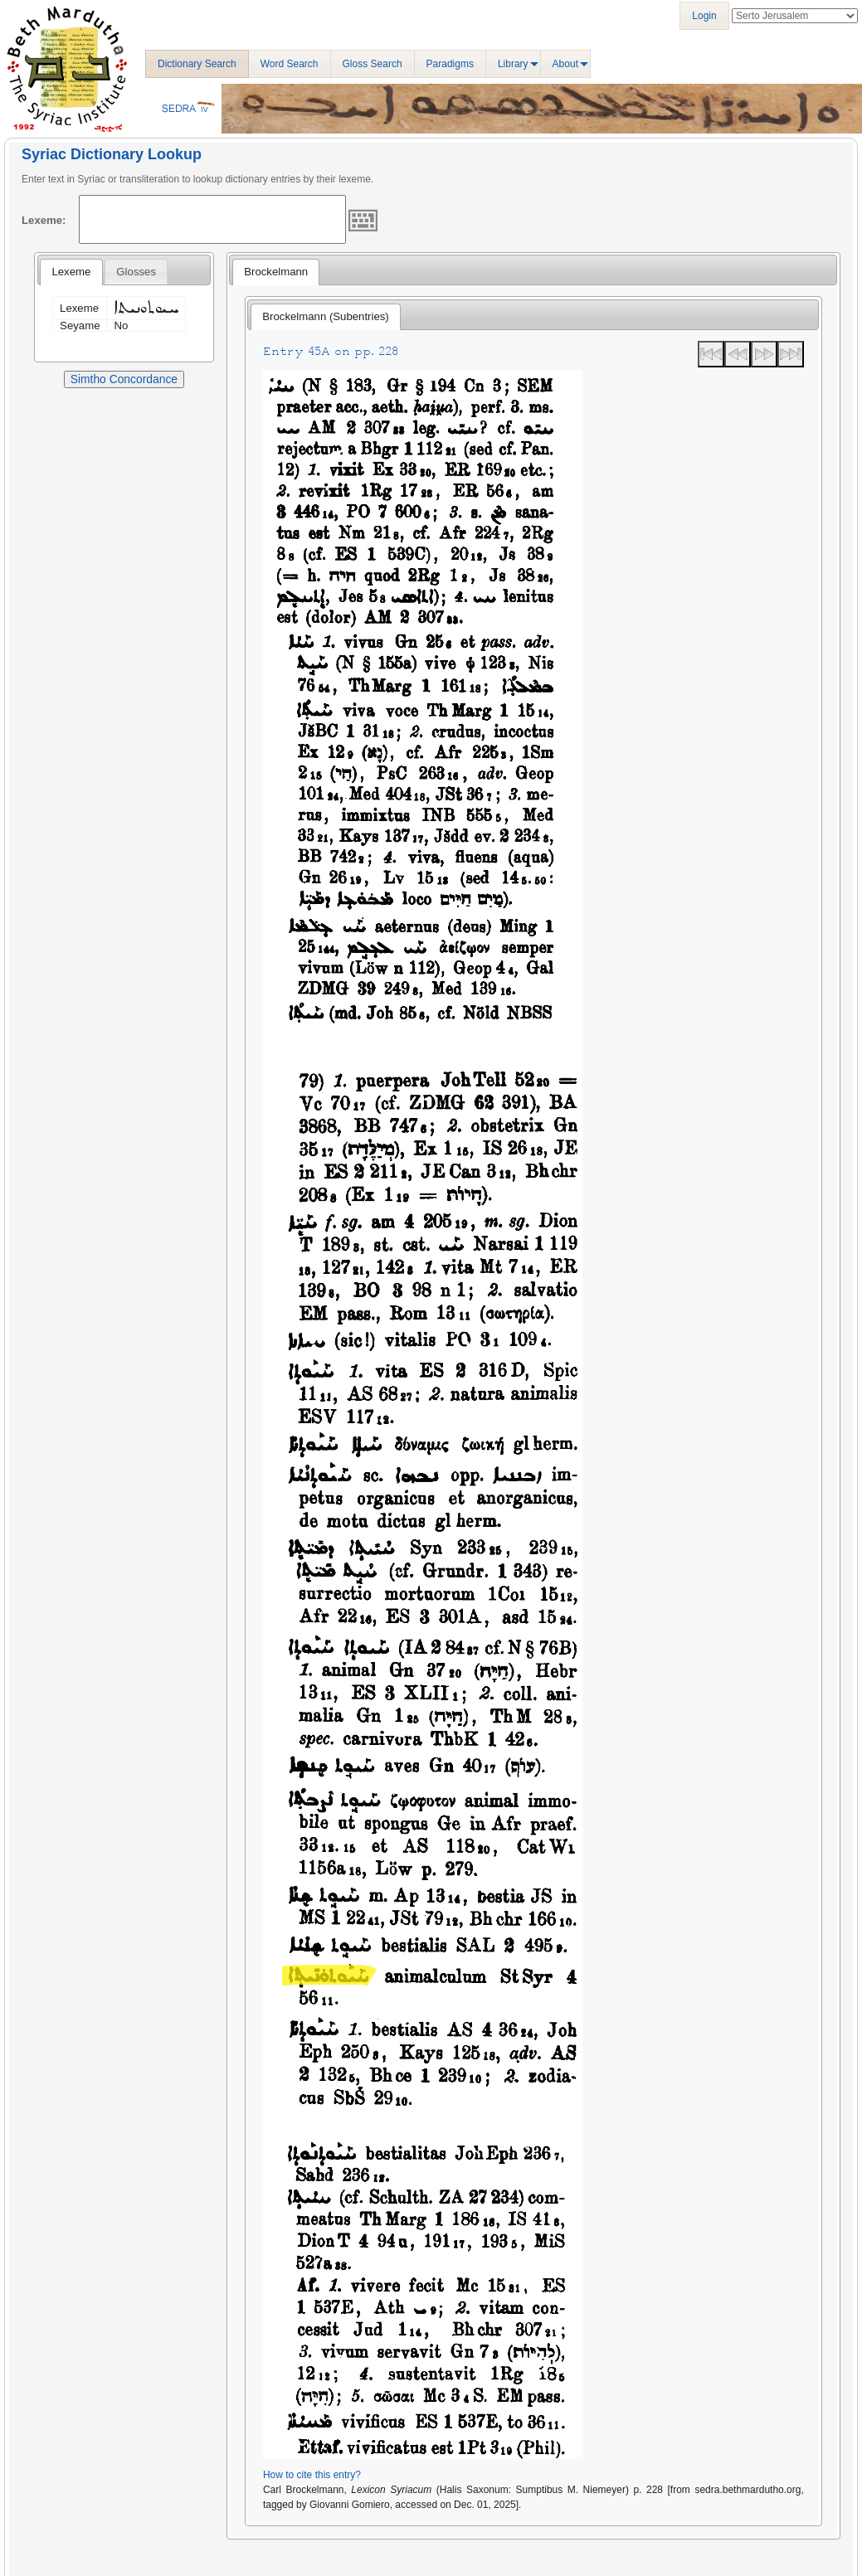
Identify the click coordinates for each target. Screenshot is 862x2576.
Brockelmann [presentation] (276, 271)
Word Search (290, 64)
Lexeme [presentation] (70, 271)
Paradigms (450, 64)
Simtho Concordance (124, 379)
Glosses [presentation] (136, 271)
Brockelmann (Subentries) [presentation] (325, 316)
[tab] (71, 272)
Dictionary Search (197, 64)
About (565, 64)
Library (513, 64)
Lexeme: (44, 220)
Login (704, 16)
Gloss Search (372, 64)
